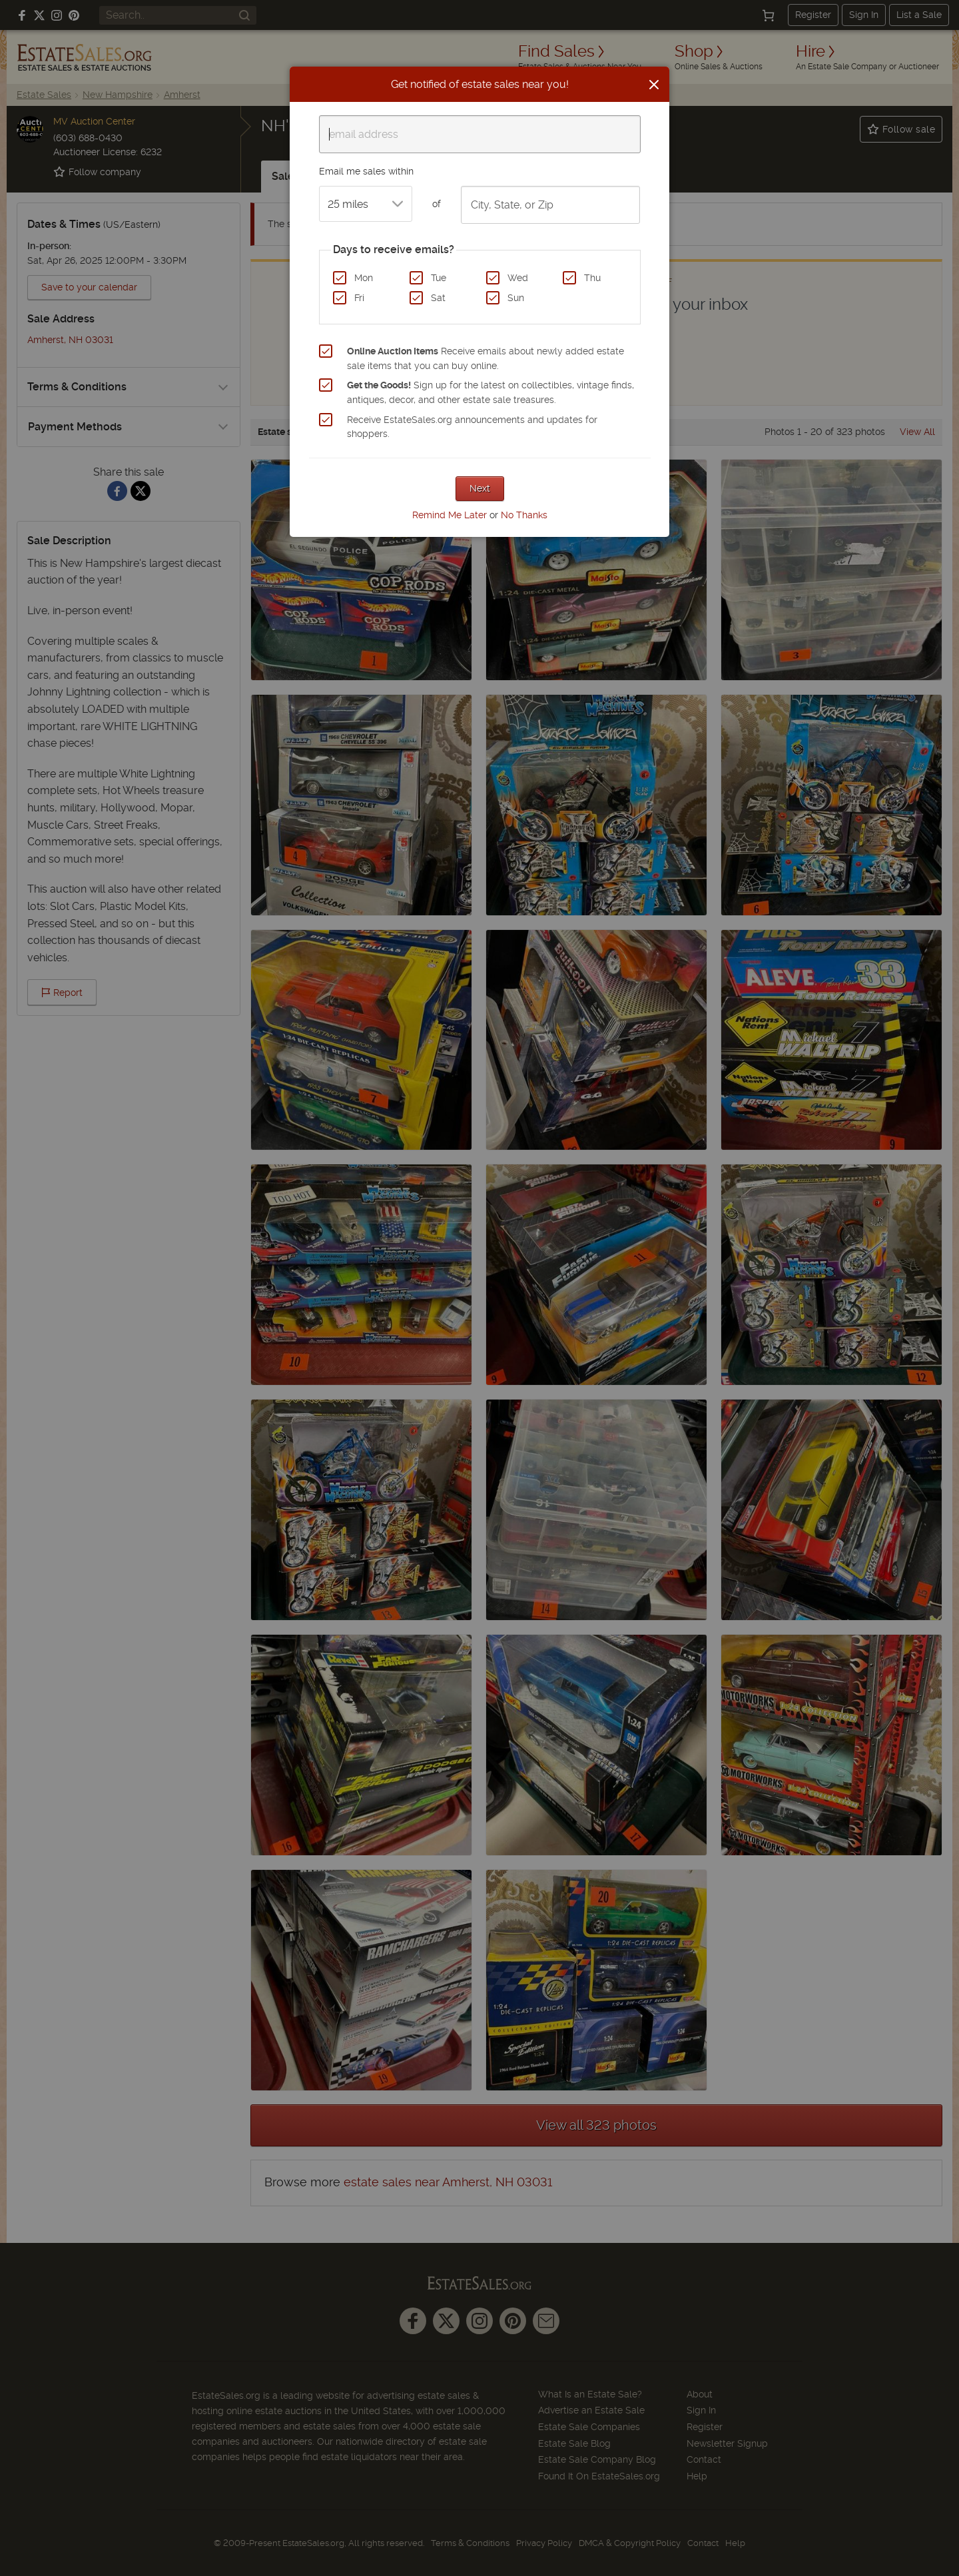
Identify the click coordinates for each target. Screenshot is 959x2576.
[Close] (654, 85)
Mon (363, 277)
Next (480, 488)
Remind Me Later (449, 515)
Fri (359, 297)
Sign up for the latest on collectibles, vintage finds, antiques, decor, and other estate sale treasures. (490, 392)
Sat (438, 297)
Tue (438, 277)
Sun (515, 297)
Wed (517, 277)
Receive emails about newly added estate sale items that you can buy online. (485, 358)
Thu (592, 277)
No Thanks (524, 515)
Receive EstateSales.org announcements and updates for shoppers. (472, 427)
